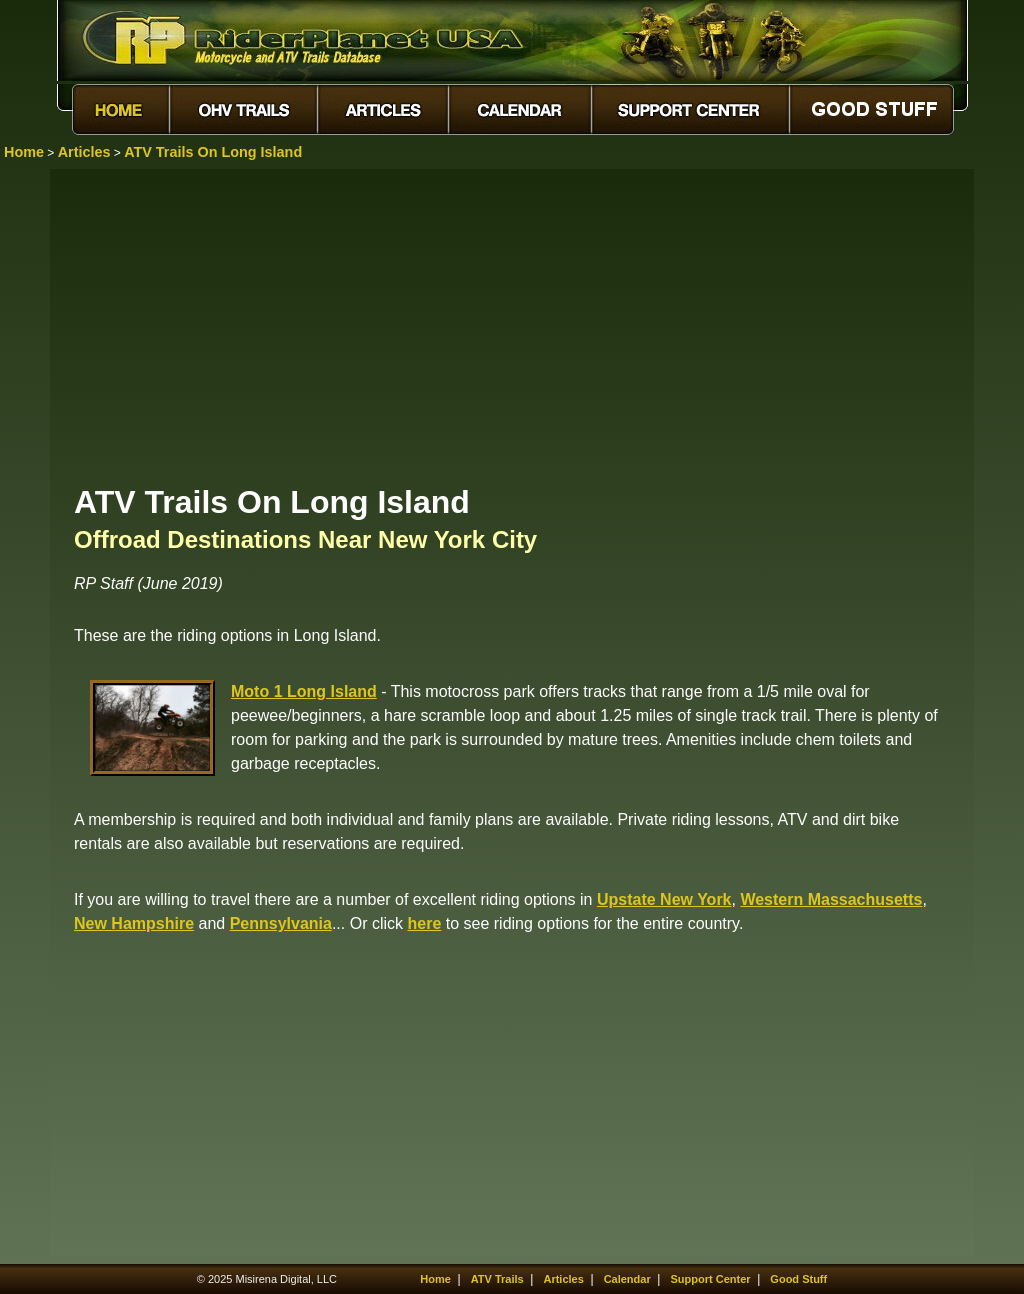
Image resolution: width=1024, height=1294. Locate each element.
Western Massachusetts (831, 899)
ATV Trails (497, 1279)
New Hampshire (134, 923)
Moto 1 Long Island (304, 691)
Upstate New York (664, 899)
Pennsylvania (281, 923)
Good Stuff (798, 1279)
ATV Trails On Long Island (213, 152)
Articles (84, 152)
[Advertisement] (512, 325)
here (424, 923)
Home (24, 152)
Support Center (711, 1279)
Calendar (627, 1279)
